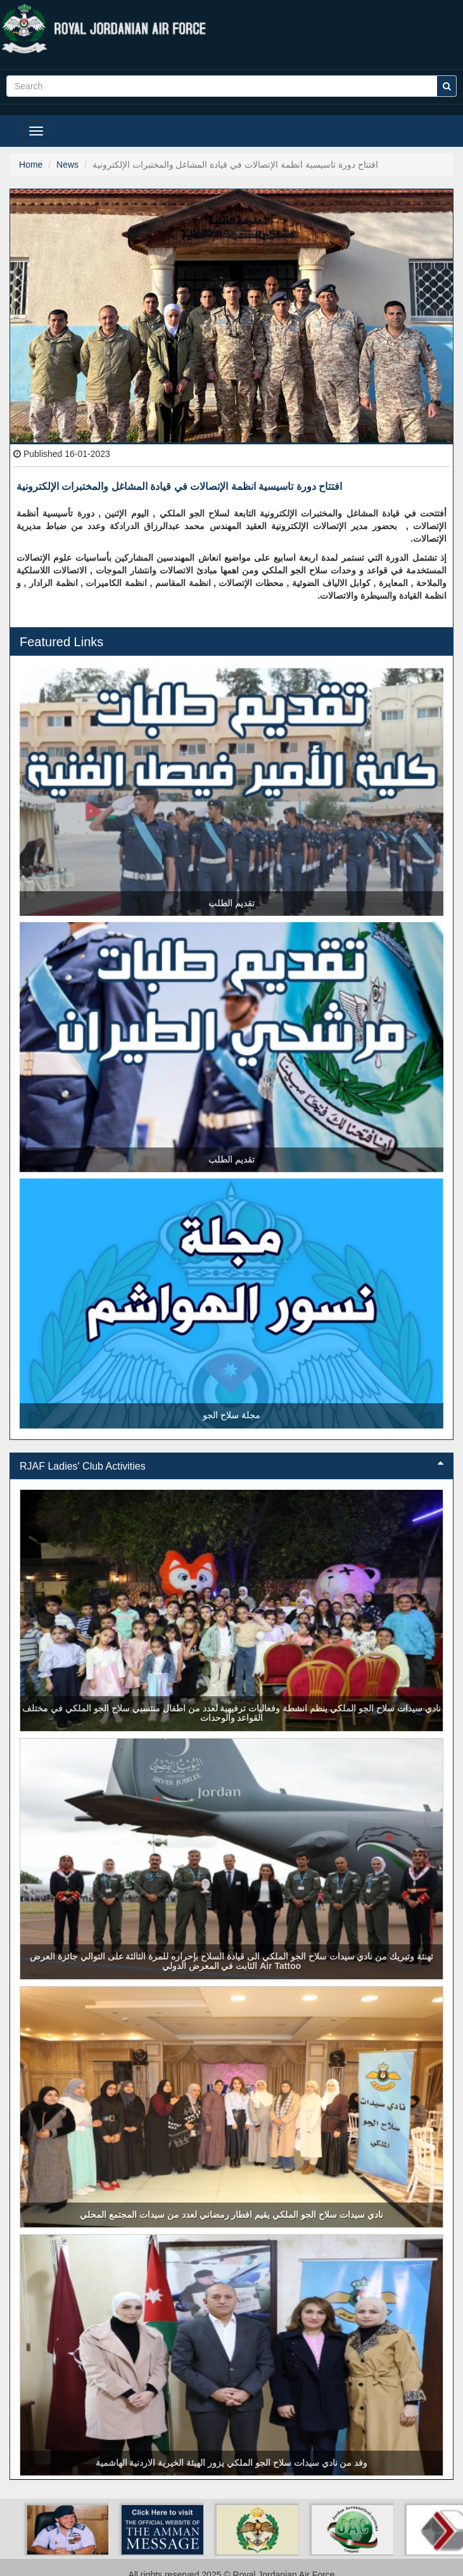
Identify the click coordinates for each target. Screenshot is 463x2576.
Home (30, 164)
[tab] (231, 1466)
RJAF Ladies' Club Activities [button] (231, 1466)
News (67, 164)
